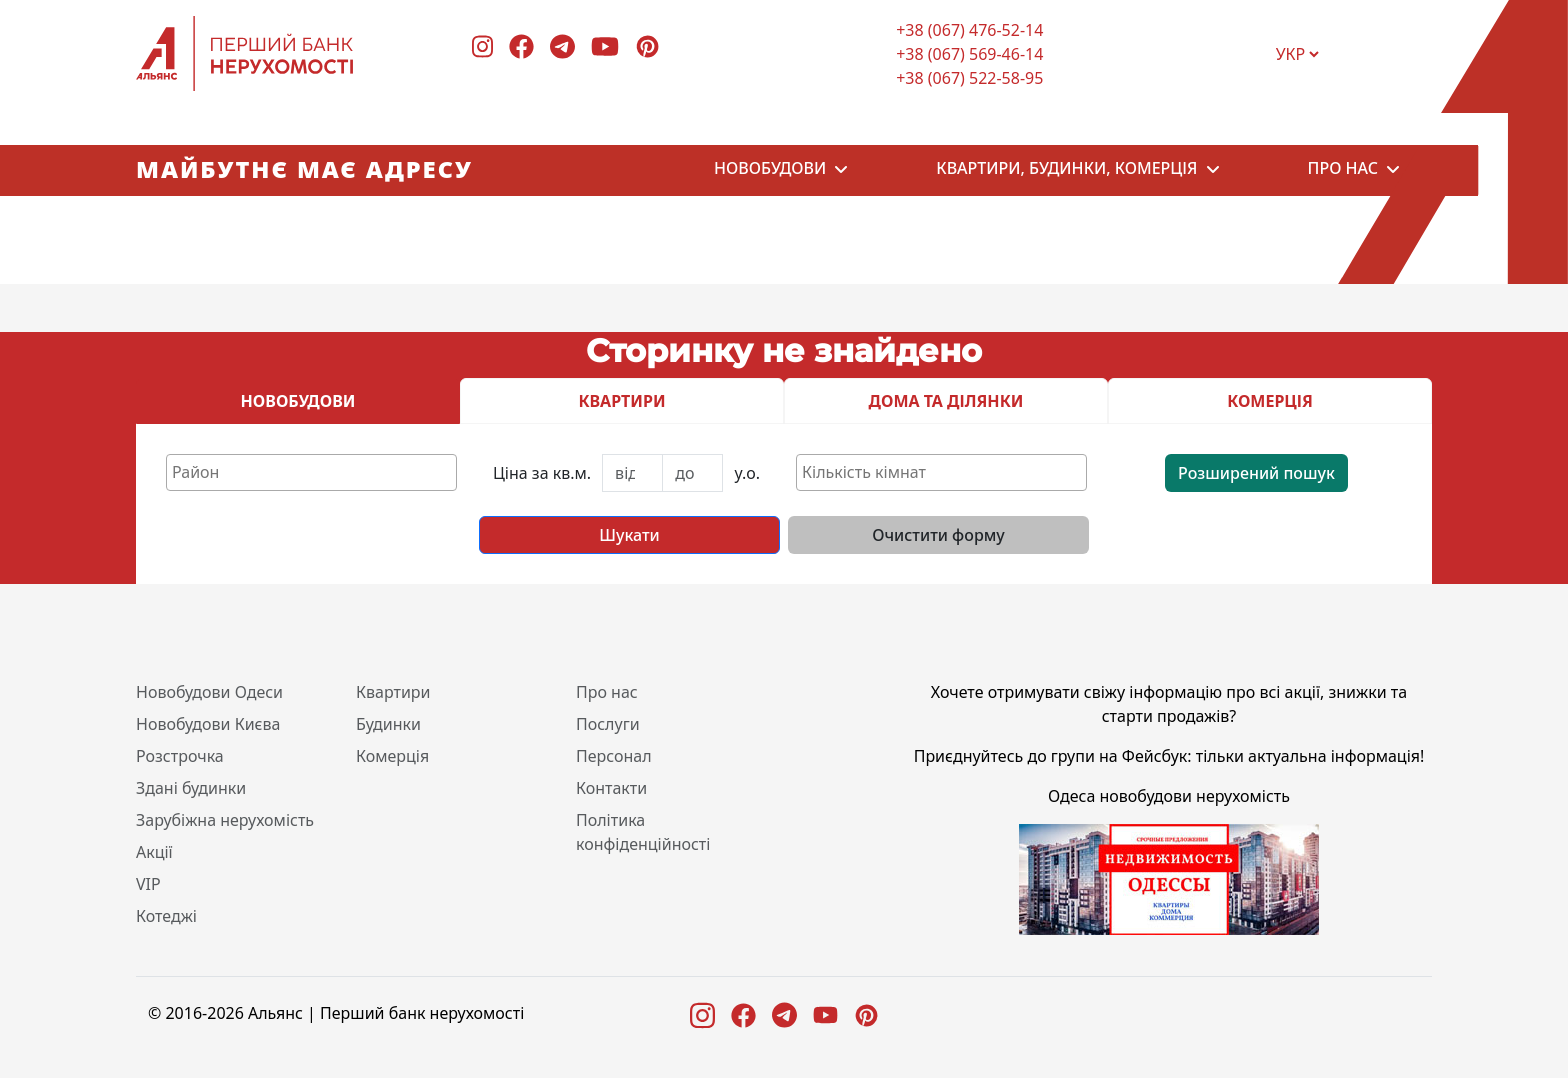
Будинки (388, 724)
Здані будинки (191, 788)
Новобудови (770, 171)
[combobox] (311, 472)
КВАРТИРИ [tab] (621, 401)
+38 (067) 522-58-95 (969, 78)
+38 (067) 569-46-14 (969, 54)
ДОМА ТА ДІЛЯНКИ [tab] (946, 401)
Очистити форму (938, 535)
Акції (154, 852)
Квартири (393, 692)
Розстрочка (180, 756)
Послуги (608, 724)
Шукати (629, 535)
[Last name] (692, 473)
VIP (148, 884)
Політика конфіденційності (643, 832)
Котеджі (166, 916)
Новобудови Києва (208, 724)
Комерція (392, 756)
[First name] (632, 473)
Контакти (611, 788)
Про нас (1343, 171)
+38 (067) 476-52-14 (969, 30)
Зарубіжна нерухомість (225, 820)
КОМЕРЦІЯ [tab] (1270, 401)
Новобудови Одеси (209, 692)
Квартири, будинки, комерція (1066, 171)
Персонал (614, 756)
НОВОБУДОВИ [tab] (298, 401)
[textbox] (316, 472)
